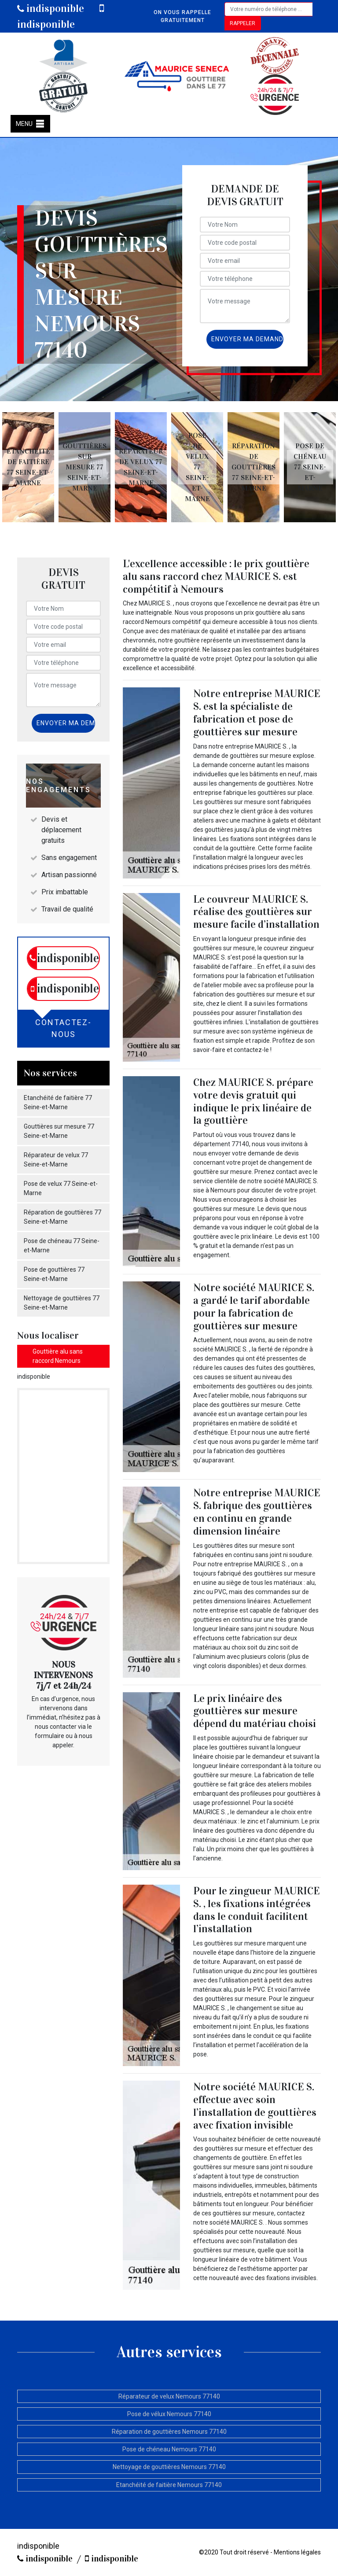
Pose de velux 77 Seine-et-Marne (61, 1188)
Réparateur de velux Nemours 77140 (169, 2396)
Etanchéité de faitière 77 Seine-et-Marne (58, 1102)
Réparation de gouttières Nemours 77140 (169, 2431)
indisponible (50, 8)
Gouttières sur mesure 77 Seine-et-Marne (59, 1131)
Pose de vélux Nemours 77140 (169, 2413)
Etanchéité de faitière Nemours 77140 (169, 2484)
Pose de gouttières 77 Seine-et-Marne (54, 1274)
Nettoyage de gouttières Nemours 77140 (169, 2466)
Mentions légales (297, 2552)
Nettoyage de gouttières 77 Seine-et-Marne (61, 1303)
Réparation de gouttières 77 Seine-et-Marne (62, 1217)
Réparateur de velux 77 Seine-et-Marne (56, 1159)
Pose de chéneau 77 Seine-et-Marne (61, 1245)
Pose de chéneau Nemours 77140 (169, 2449)
